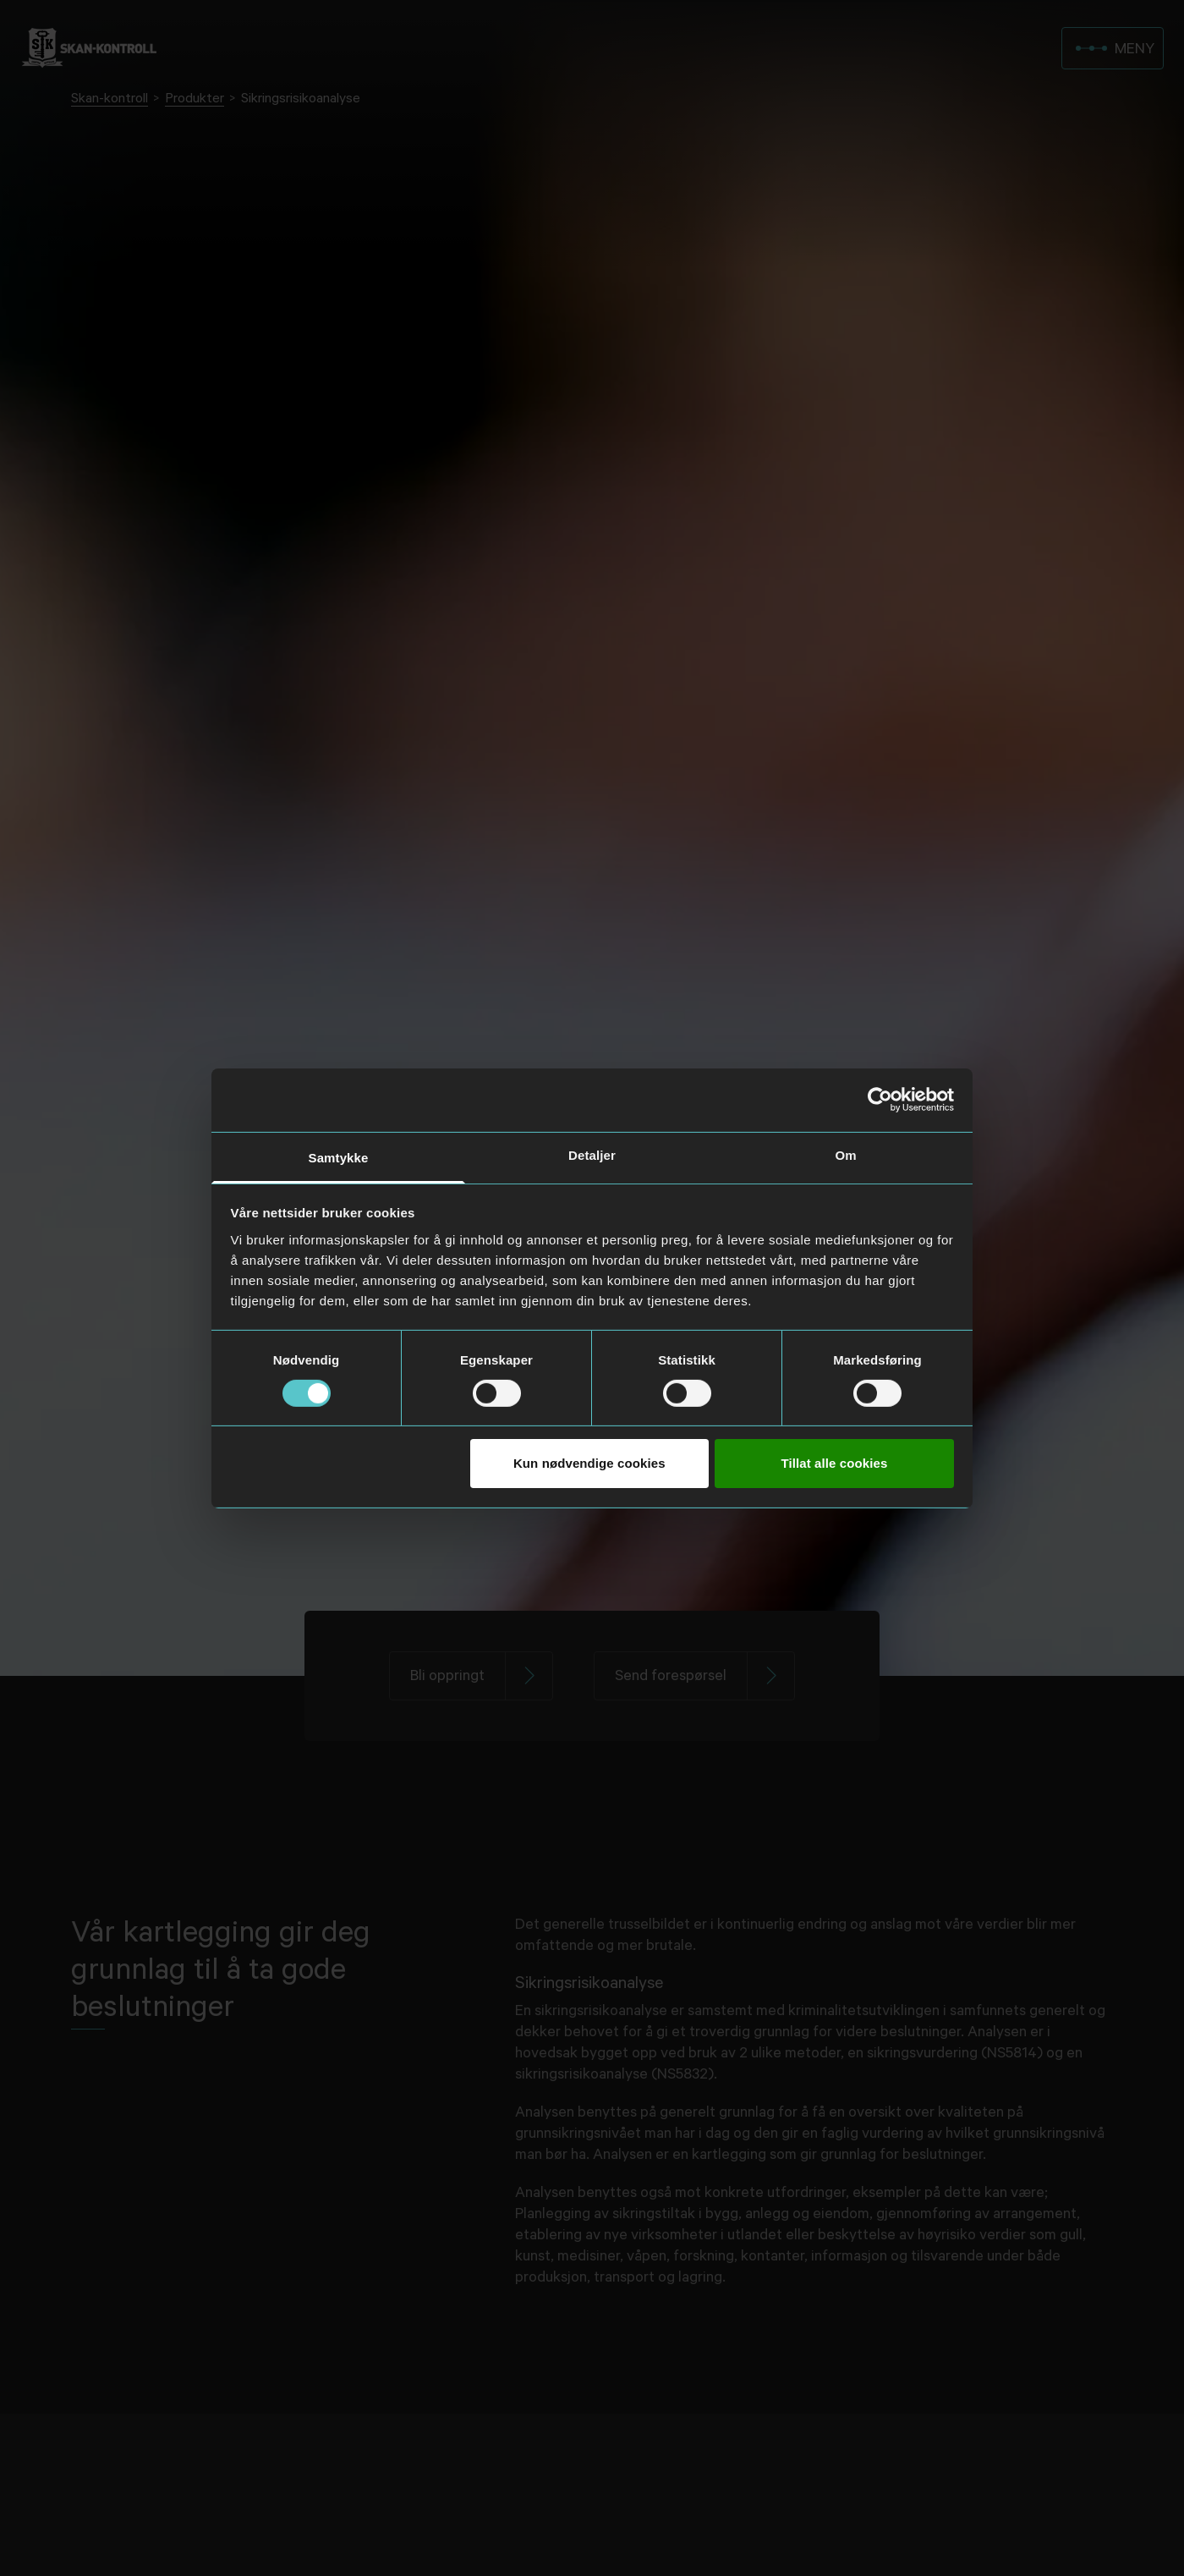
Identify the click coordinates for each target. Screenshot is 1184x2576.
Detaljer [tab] (592, 1154)
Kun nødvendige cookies (589, 1463)
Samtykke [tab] (339, 1157)
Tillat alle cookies (834, 1463)
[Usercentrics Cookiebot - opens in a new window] (880, 1099)
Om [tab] (845, 1154)
